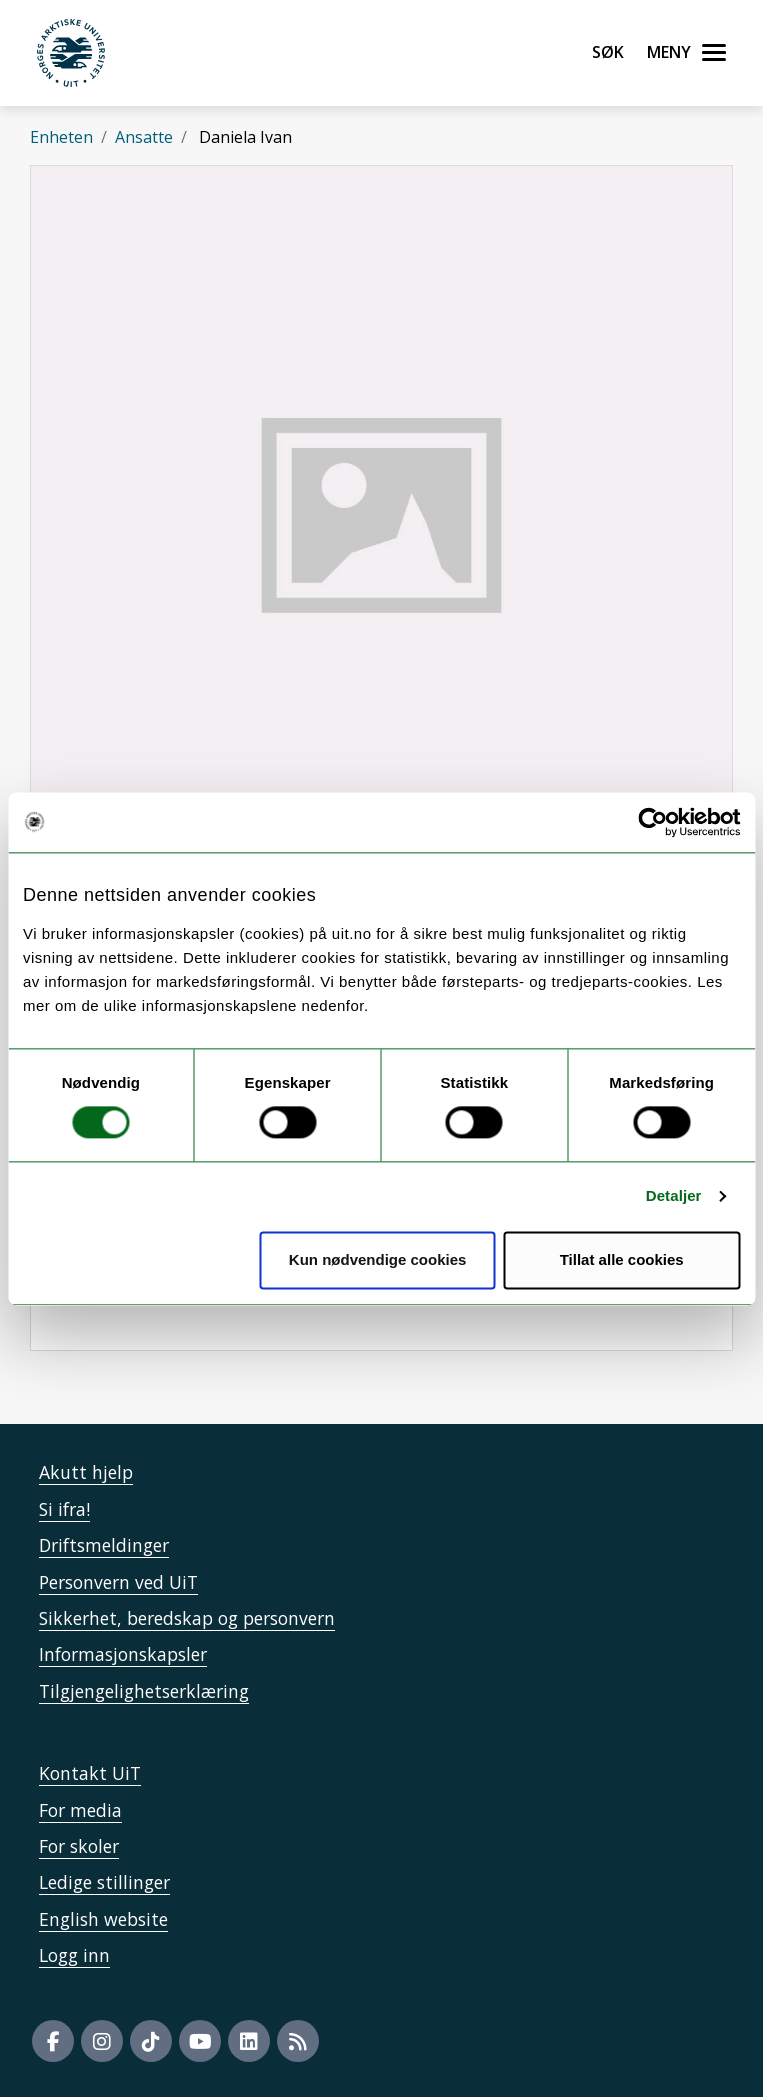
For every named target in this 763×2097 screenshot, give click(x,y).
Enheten (61, 137)
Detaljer (674, 1196)
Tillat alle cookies (622, 1259)
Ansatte (144, 137)
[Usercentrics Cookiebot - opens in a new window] (652, 822)
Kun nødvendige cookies (378, 1259)
